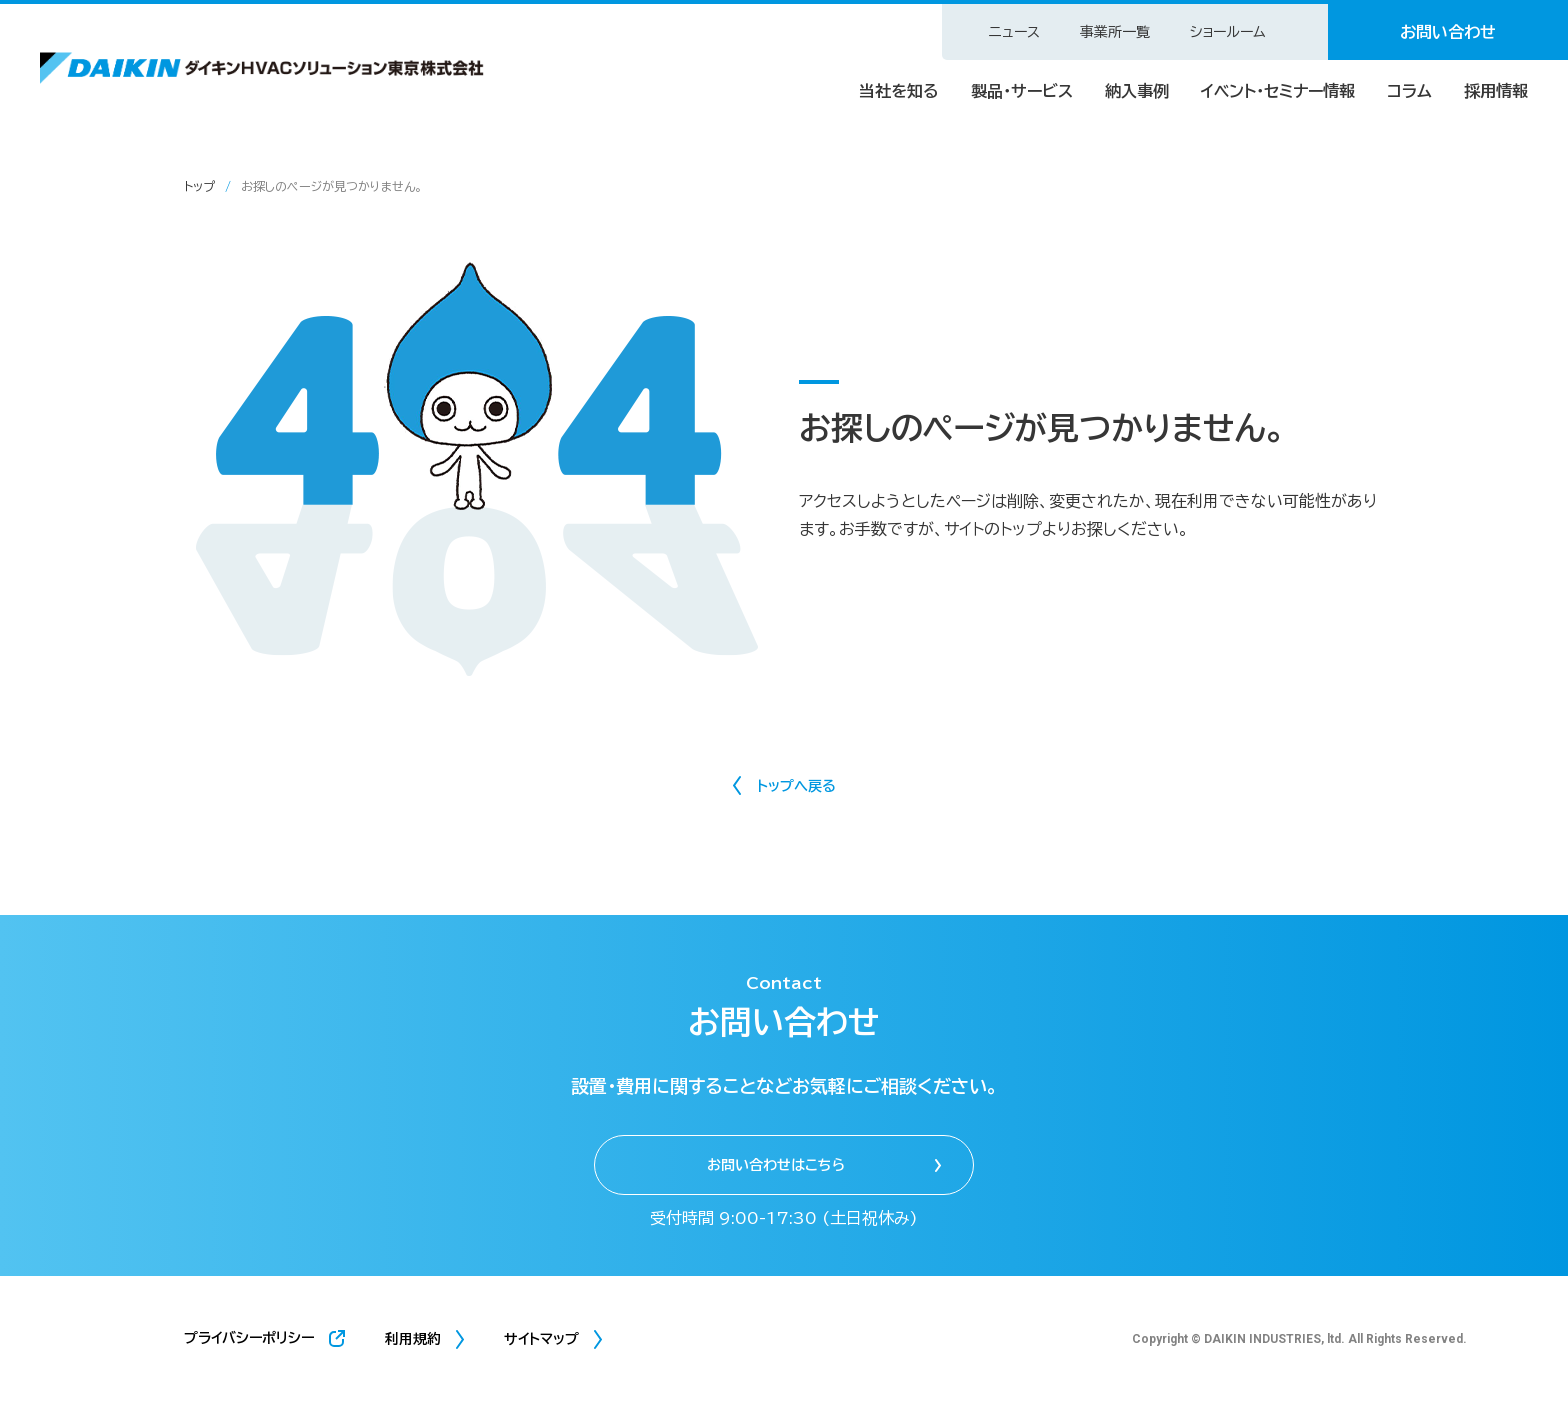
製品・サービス (1022, 91)
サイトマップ (541, 1339)
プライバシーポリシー (249, 1338)
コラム (1409, 91)
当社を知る (899, 91)
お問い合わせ (1448, 32)
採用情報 (1496, 91)
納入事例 (1137, 91)
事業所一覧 (1115, 32)
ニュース (1014, 32)
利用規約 (413, 1339)
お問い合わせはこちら (776, 1165)
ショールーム (1228, 32)
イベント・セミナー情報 (1278, 91)
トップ (199, 186)
